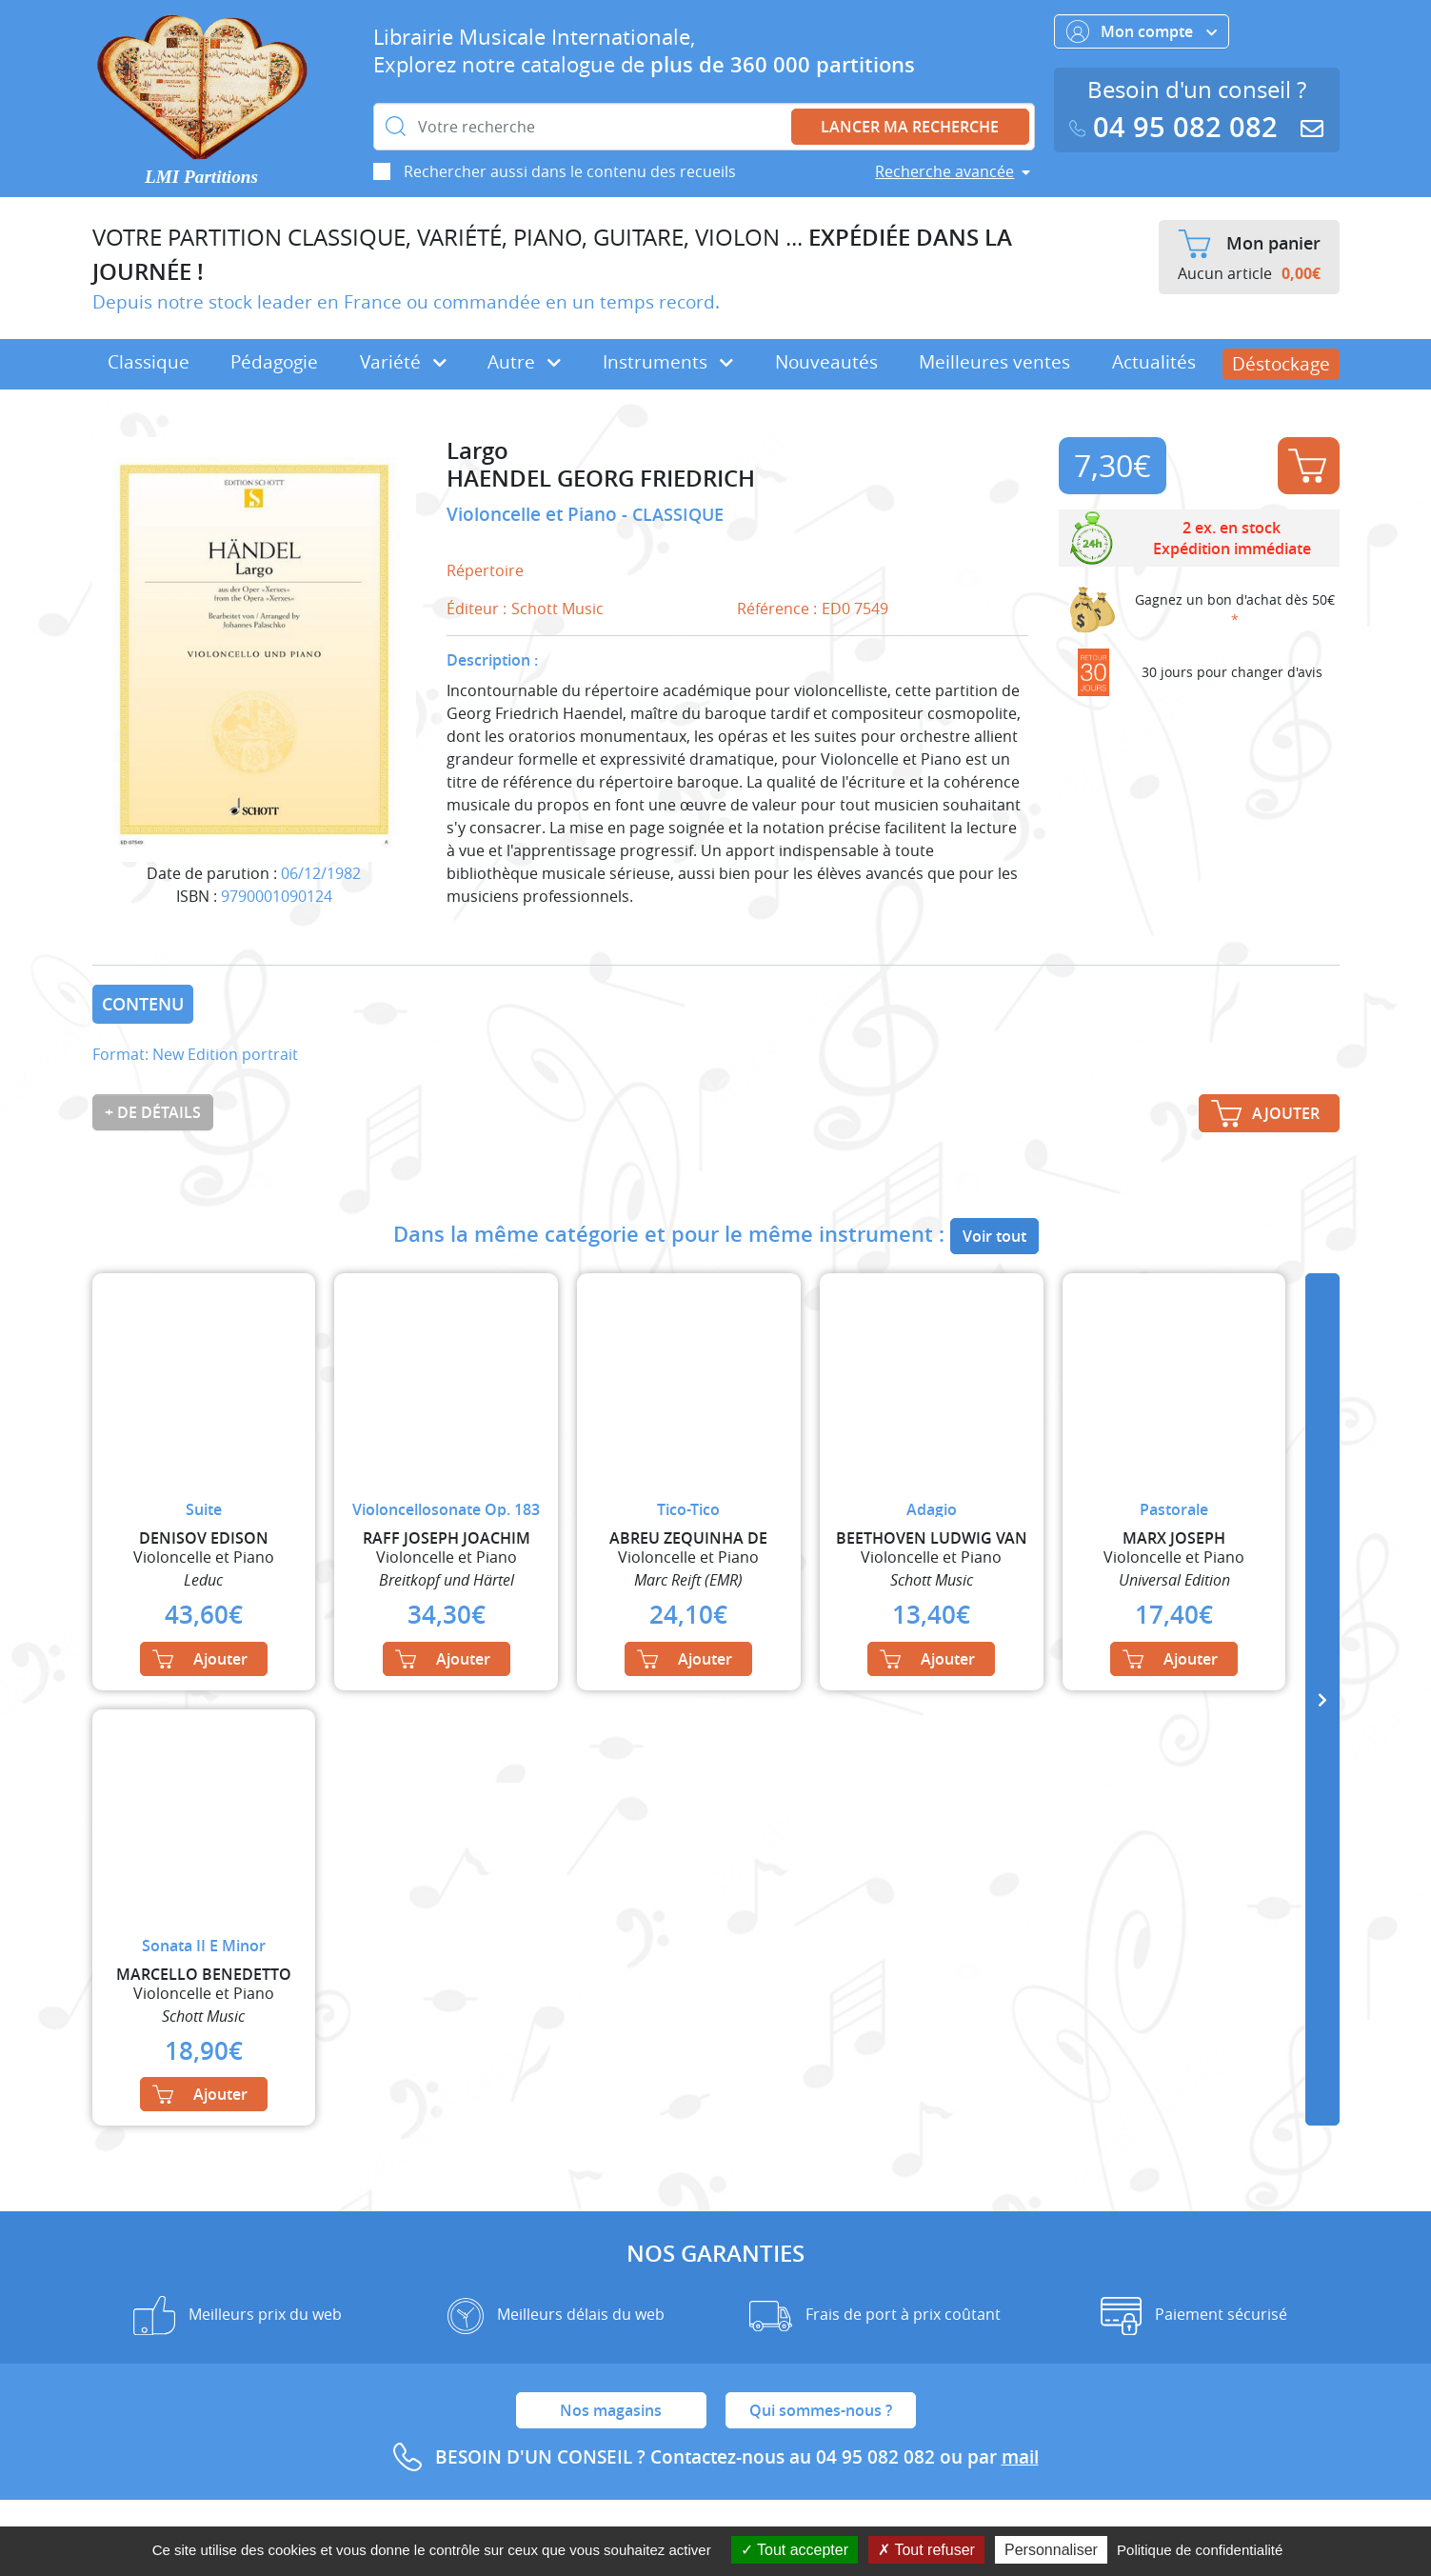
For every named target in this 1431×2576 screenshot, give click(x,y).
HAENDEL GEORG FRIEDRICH (601, 478)
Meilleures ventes (994, 361)
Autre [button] (524, 361)
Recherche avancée (944, 171)
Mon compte (1141, 31)
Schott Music (557, 608)
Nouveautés (826, 361)
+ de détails (153, 1112)
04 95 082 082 (1177, 127)
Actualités (1154, 361)
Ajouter (1307, 465)
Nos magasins (611, 2410)
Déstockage (1281, 363)
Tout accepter (794, 2550)
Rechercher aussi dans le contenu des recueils (570, 171)
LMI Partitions (201, 177)
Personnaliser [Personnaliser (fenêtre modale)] (1051, 2550)
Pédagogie (274, 361)
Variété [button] (403, 361)
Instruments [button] (668, 361)
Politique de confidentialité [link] (1199, 2550)
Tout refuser (926, 2550)
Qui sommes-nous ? (820, 2410)
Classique (148, 361)
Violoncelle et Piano (534, 514)
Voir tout (994, 1236)
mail (1020, 2457)
